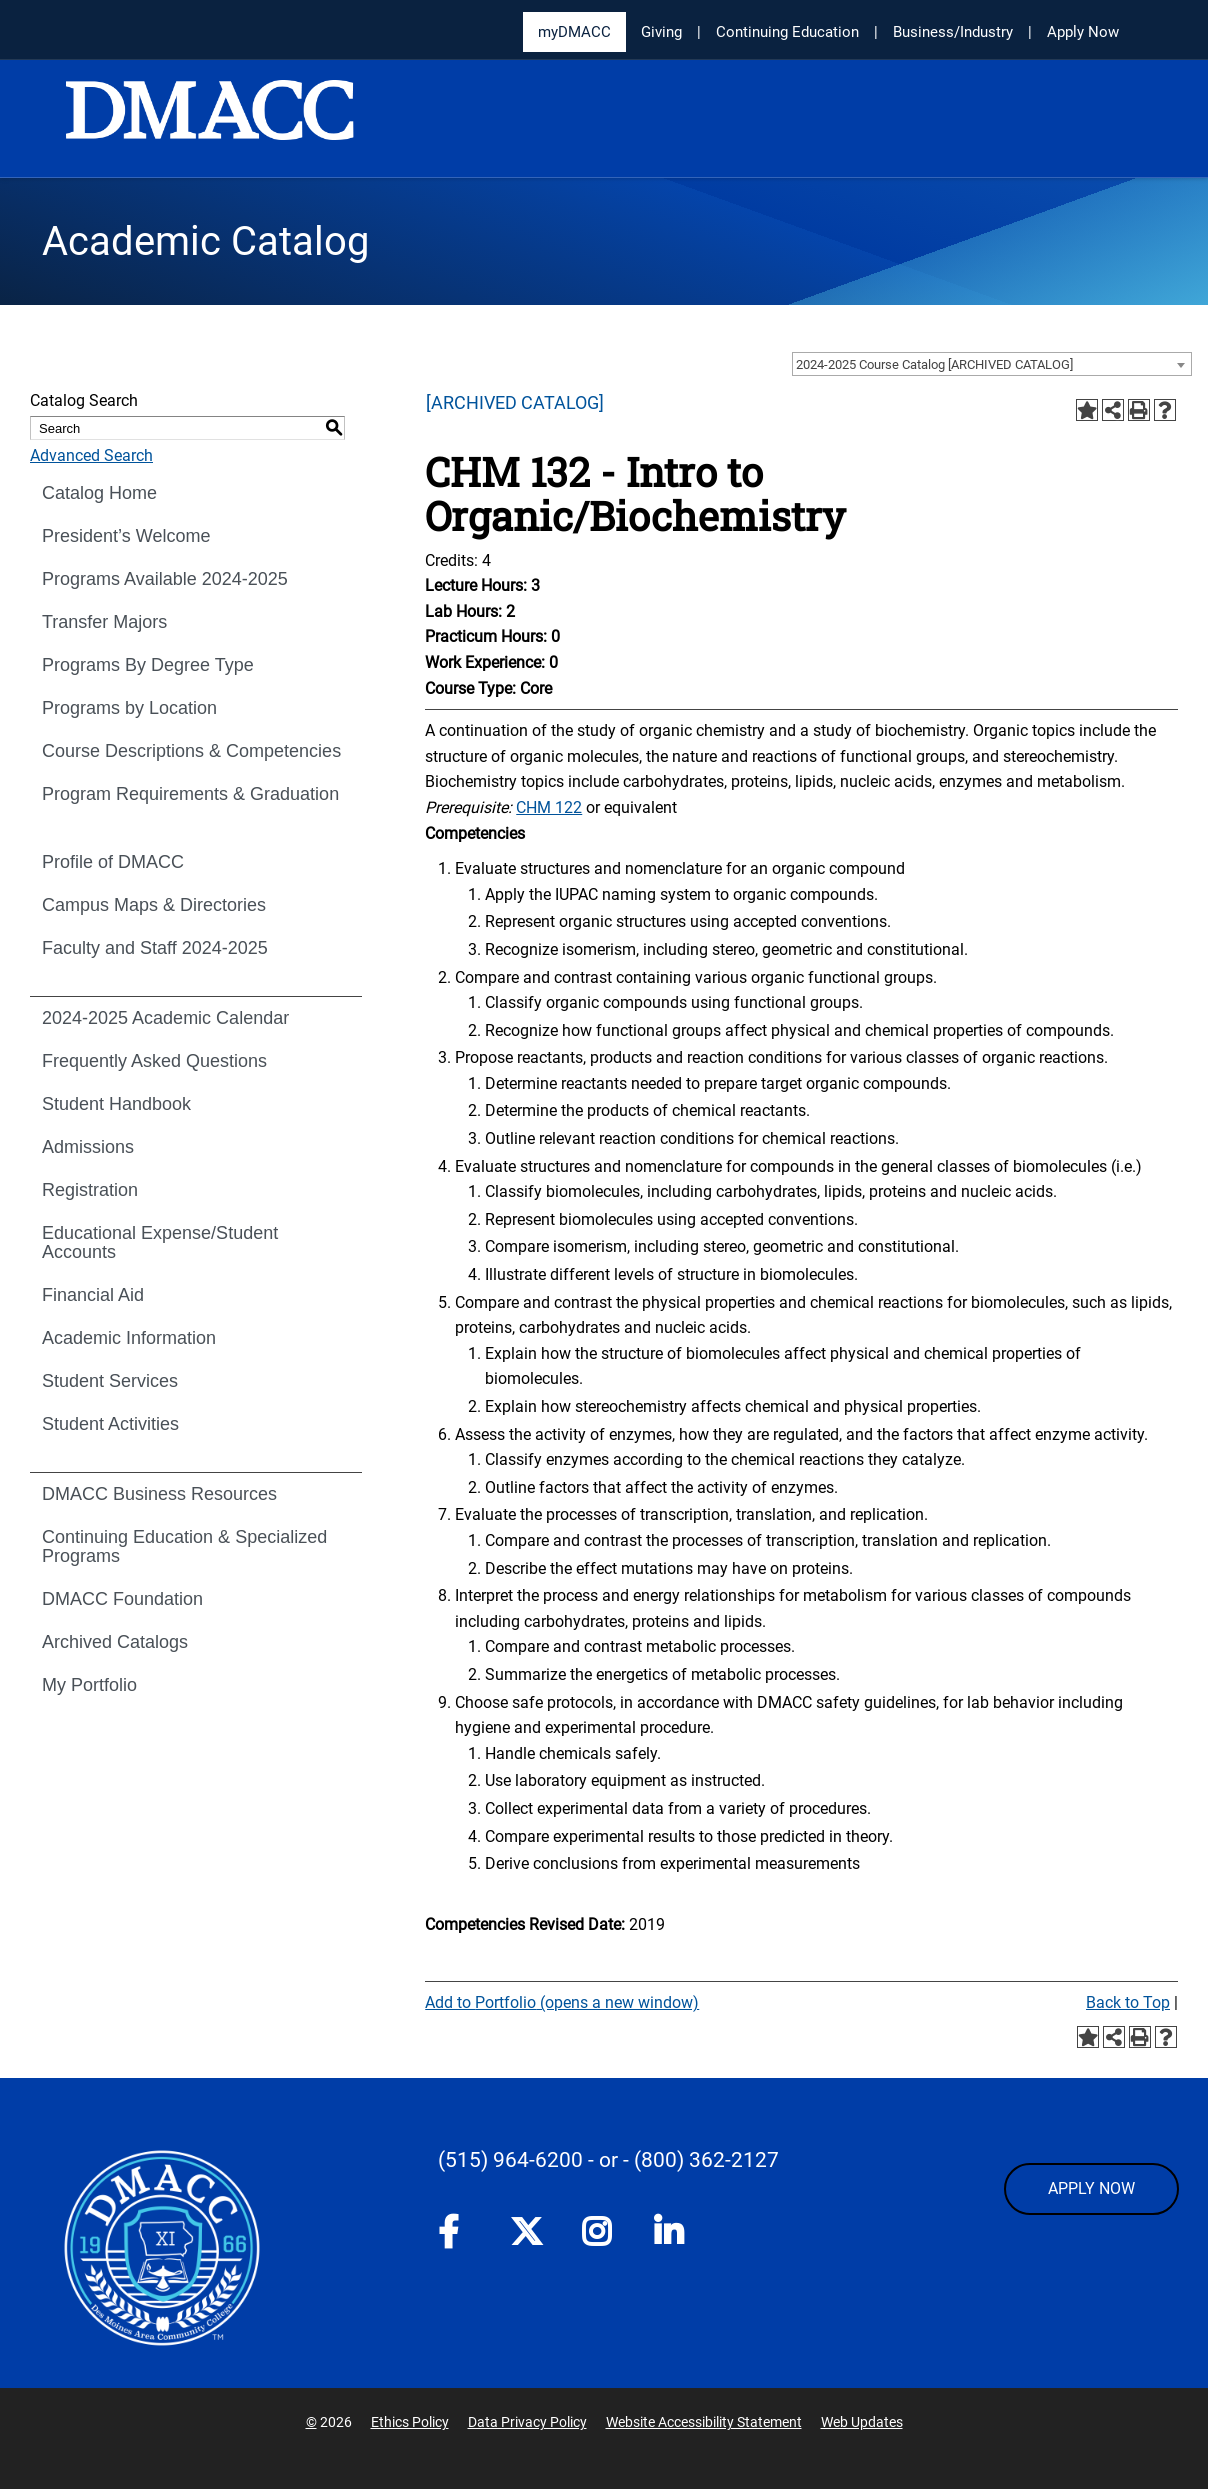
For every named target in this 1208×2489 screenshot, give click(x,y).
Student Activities (110, 1424)
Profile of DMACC (113, 862)
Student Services (110, 1381)
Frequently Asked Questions (154, 1061)
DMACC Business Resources (159, 1494)
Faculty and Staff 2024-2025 (155, 948)
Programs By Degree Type (148, 665)
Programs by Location (129, 708)
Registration (90, 1190)
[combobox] (992, 364)
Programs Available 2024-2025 (165, 579)
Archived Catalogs (115, 1642)
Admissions (88, 1147)
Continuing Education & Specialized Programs (184, 1546)
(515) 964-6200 (510, 2160)
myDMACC (574, 32)
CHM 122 (549, 807)
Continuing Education (787, 32)
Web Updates (862, 2422)
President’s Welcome (126, 536)
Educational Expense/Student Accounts (160, 1242)
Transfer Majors (104, 622)
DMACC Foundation (122, 1599)
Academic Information (129, 1338)
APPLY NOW (1091, 2188)
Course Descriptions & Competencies (191, 751)
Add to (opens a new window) (562, 2002)
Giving (661, 32)
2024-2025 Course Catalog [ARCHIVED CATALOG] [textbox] (934, 364)
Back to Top (1128, 2002)
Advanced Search (91, 455)
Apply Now (1083, 32)
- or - (608, 2160)
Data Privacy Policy (527, 2422)
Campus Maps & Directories (154, 905)
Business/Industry (953, 32)
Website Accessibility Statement (704, 2422)
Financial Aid (93, 1295)
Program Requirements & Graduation (190, 794)
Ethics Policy (410, 2422)
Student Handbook (116, 1104)
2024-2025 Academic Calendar (165, 1018)
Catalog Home (99, 493)
